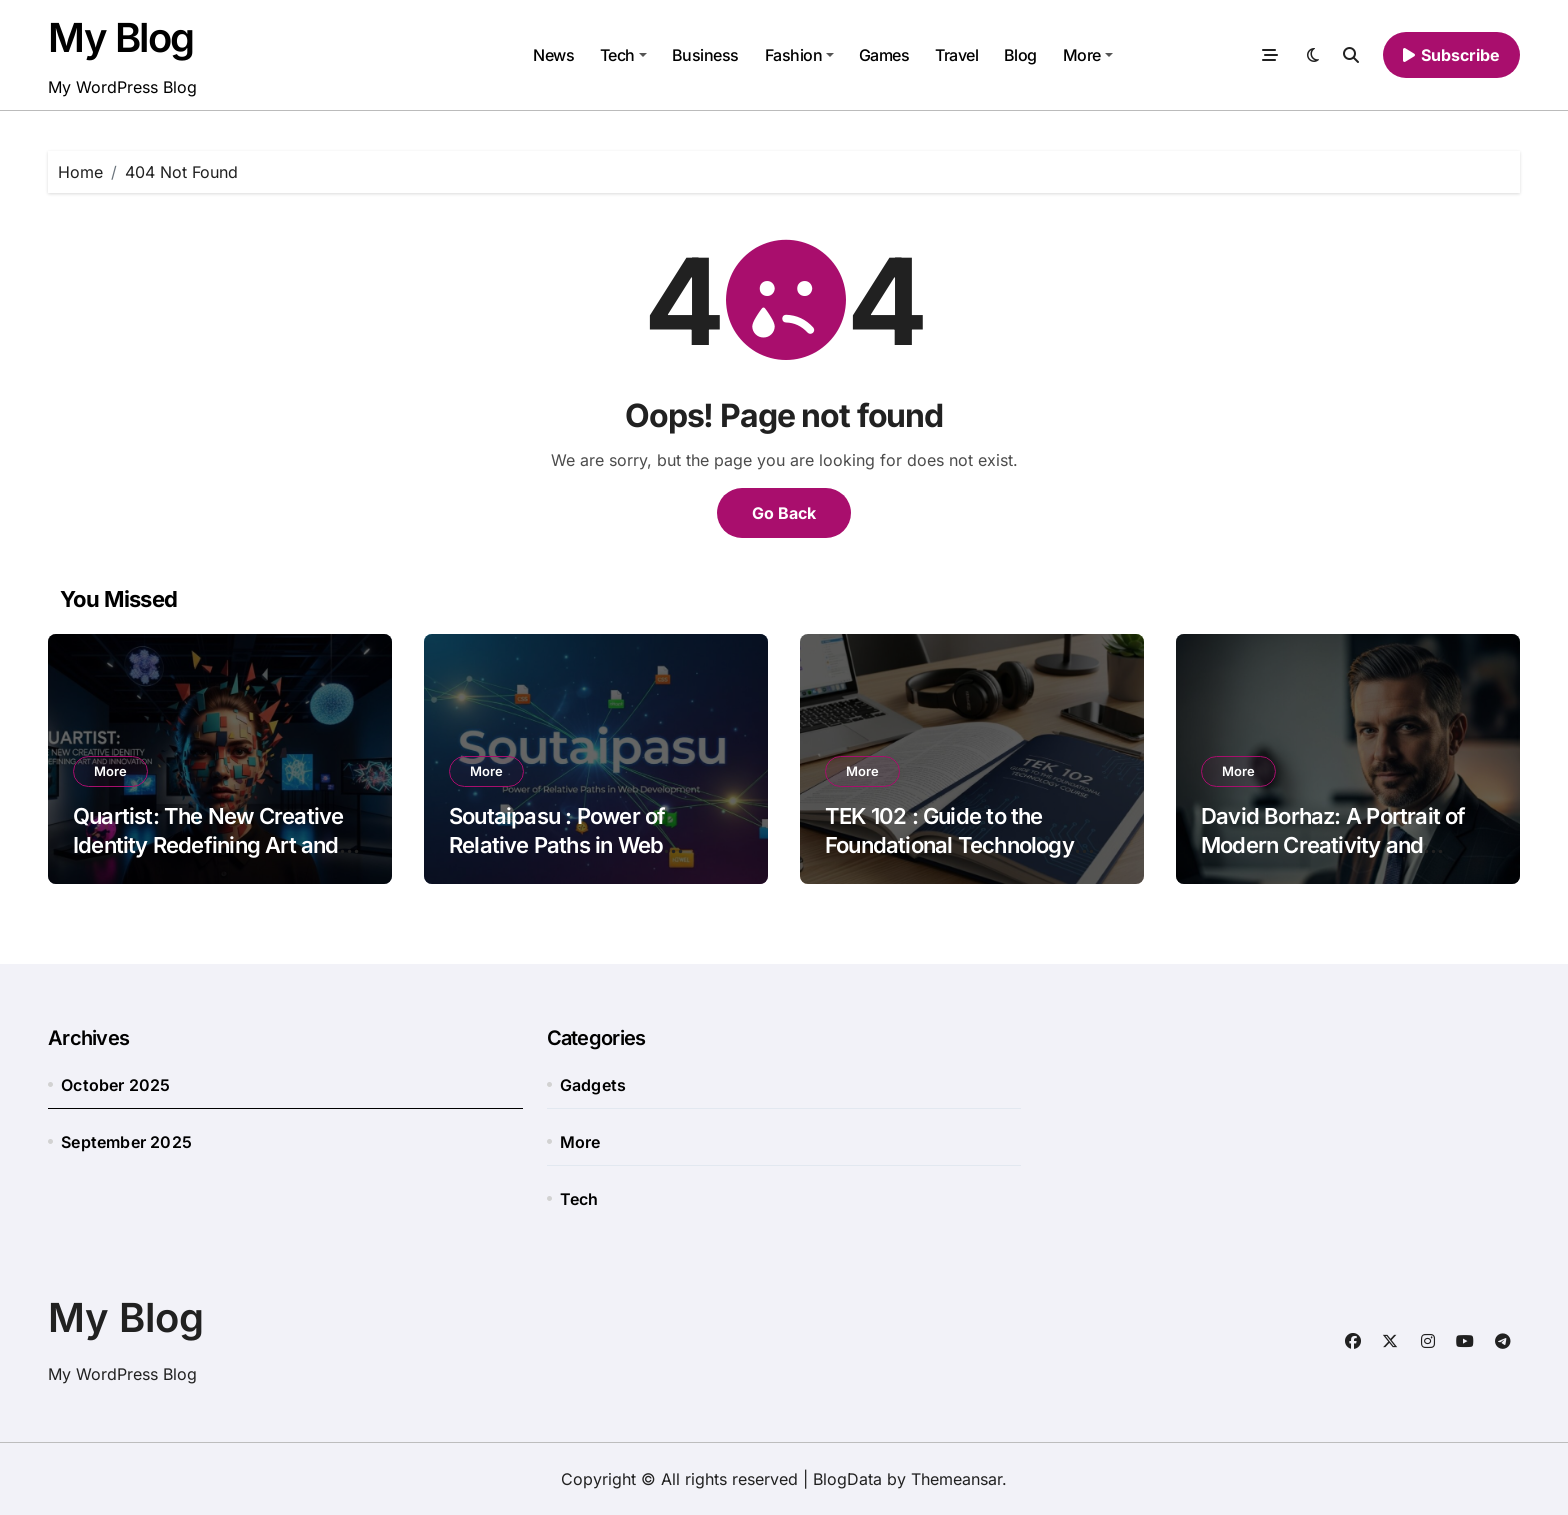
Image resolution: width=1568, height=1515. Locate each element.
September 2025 (126, 1142)
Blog (1020, 55)
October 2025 (115, 1085)
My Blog (121, 37)
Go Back (784, 513)
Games (884, 55)
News (553, 55)
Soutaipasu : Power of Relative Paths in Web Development (557, 844)
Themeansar (956, 1479)
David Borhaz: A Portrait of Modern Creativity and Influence (1333, 844)
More (1088, 55)
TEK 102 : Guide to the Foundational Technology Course (949, 844)
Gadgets (593, 1085)
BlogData (847, 1479)
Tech (623, 55)
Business (705, 55)
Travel (956, 55)
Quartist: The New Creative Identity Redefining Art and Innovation (208, 844)
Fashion (800, 55)
